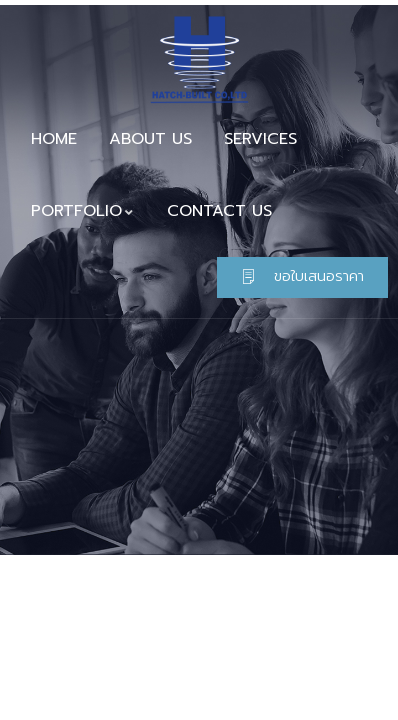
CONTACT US (219, 211)
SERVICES (260, 139)
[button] (302, 277)
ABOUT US (150, 139)
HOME (54, 139)
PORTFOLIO (83, 211)
